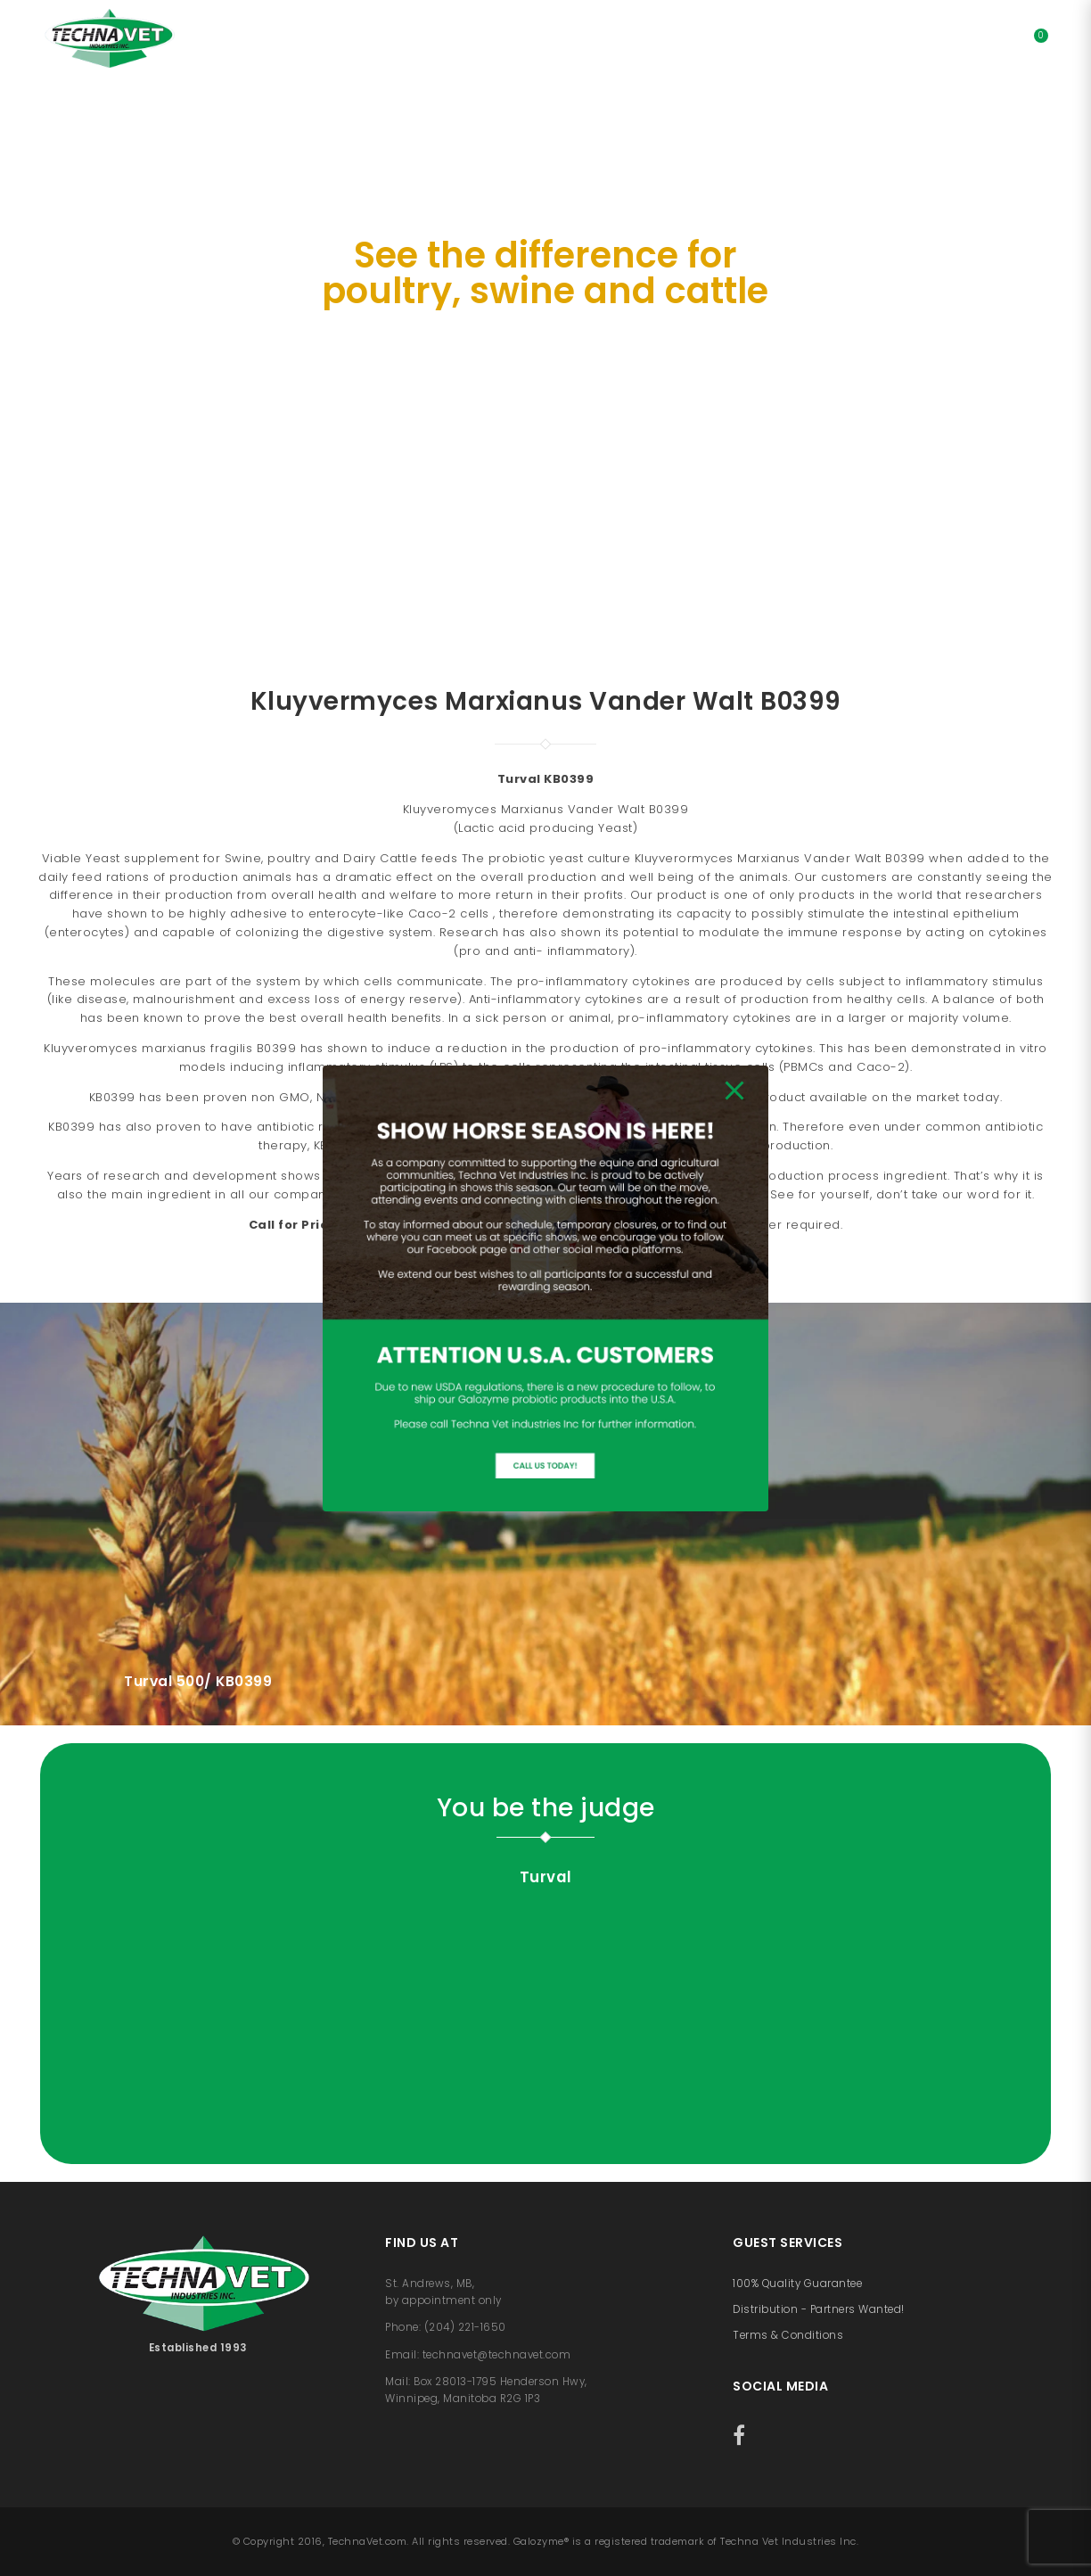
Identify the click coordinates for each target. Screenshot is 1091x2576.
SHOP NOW (544, 450)
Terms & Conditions (788, 2335)
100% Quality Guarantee (797, 2283)
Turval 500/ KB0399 (198, 1681)
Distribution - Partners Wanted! (819, 2309)
